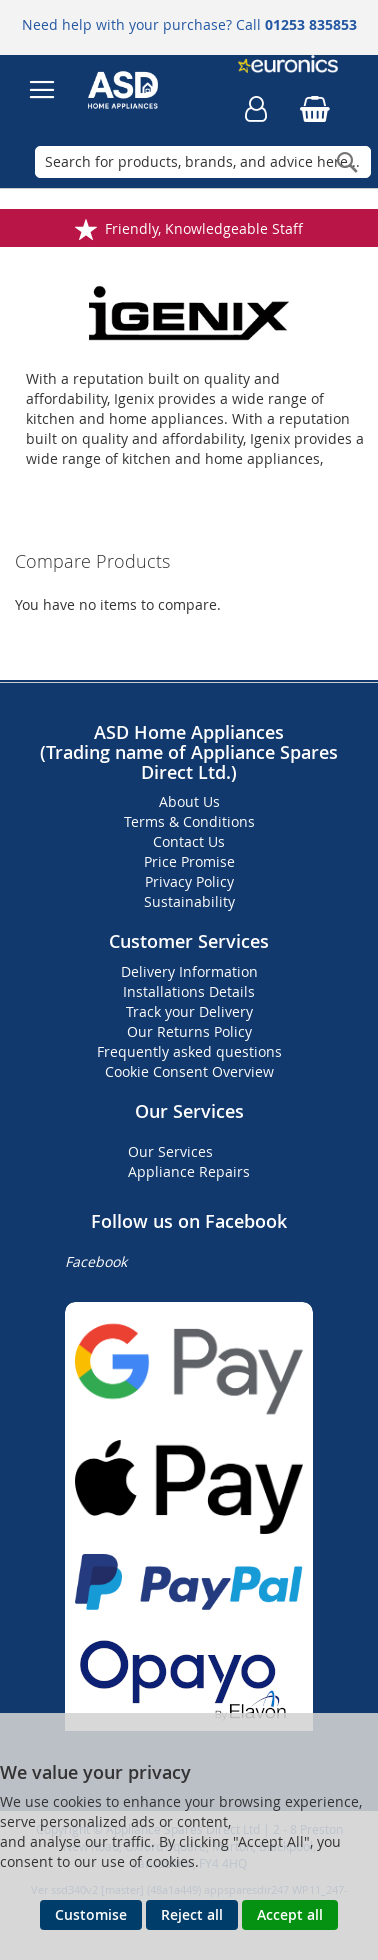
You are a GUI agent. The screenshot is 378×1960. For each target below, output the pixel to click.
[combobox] (203, 162)
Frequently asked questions (189, 1051)
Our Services (170, 1151)
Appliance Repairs (189, 1171)
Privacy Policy (189, 881)
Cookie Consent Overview (189, 1071)
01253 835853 (311, 24)
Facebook (96, 1261)
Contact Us (189, 841)
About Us (189, 801)
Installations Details (189, 991)
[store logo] (136, 90)
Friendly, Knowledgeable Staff (204, 228)
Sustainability (189, 901)
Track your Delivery (189, 1011)
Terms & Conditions (189, 821)
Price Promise (189, 861)
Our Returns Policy (189, 1031)
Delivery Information (189, 971)
